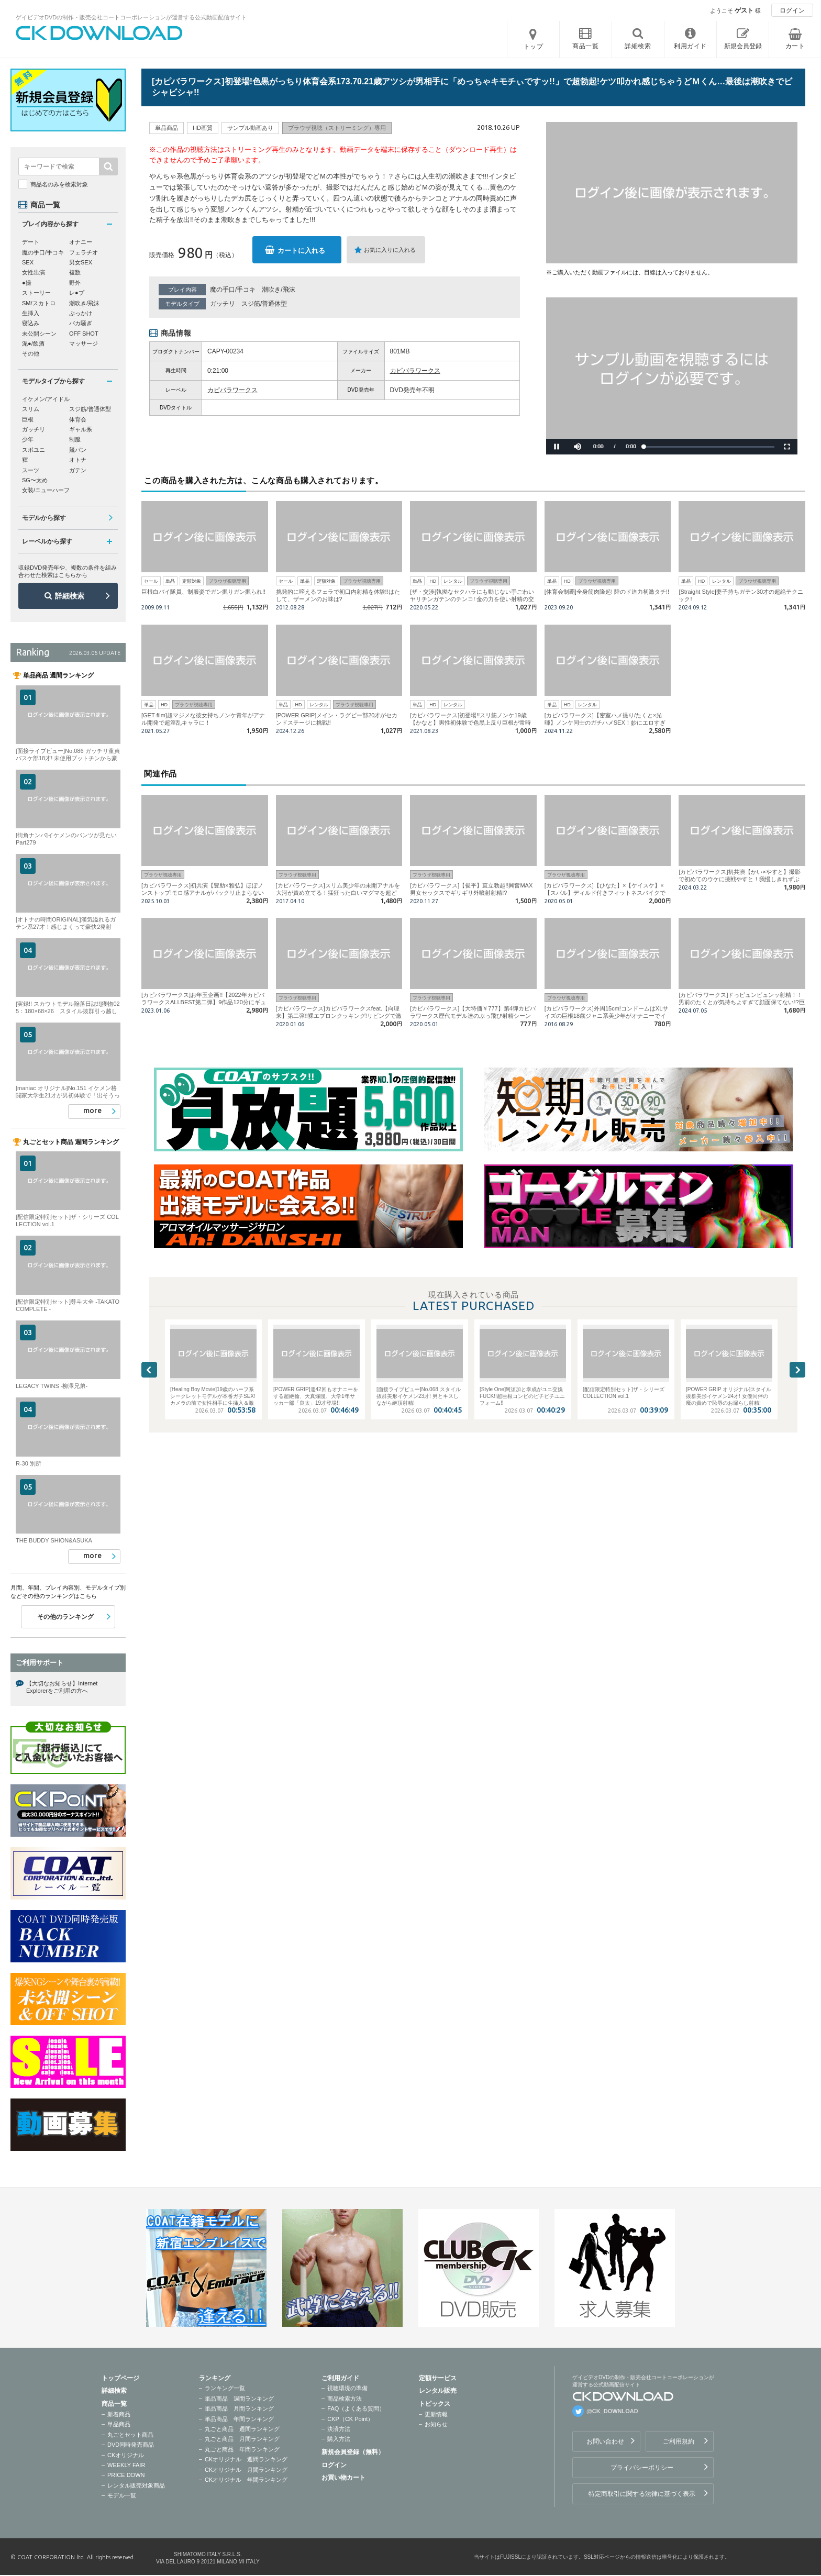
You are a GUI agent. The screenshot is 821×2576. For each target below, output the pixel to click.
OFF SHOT (83, 333)
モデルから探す (44, 517)
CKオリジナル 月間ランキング (246, 2470)
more (92, 1110)
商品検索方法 (344, 2398)
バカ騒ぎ (80, 323)
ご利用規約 (678, 2441)
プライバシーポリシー (642, 2467)
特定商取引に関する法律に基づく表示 (642, 2493)
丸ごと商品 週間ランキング (242, 2429)
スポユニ (33, 450)
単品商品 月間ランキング (239, 2408)
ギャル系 (80, 429)
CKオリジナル (125, 2455)
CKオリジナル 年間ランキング (246, 2480)
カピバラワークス (415, 370)
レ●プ (76, 293)
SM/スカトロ (39, 303)
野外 (75, 283)
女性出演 (33, 272)
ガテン (77, 470)
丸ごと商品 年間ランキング (242, 2449)
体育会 (77, 419)
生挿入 (30, 313)
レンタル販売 (438, 2390)
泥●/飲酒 (33, 343)
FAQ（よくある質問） (356, 2408)
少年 (28, 439)
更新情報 (436, 2414)
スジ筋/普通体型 (264, 303)
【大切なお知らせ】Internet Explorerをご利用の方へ (61, 1687)
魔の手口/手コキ (233, 289)
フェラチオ (83, 252)
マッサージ (83, 343)
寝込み (30, 323)
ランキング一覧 (225, 2388)
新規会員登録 (743, 46)
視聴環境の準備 (347, 2388)
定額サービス (438, 2378)
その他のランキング (65, 1616)
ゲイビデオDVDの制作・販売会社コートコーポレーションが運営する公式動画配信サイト (131, 17)
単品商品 (118, 2424)
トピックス (434, 2403)
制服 (75, 439)
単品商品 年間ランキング (239, 2419)
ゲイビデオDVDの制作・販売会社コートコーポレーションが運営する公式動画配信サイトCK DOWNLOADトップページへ (99, 33)
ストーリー (36, 293)
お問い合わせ (605, 2441)
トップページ (120, 2378)
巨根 (28, 419)
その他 (30, 353)
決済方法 (338, 2429)
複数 (75, 272)
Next (797, 1370)
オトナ (77, 460)
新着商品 (118, 2414)
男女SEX (80, 262)
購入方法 (338, 2439)
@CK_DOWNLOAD (612, 2411)
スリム (30, 409)
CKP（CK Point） (350, 2419)
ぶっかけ (80, 313)
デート (30, 242)
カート (795, 46)
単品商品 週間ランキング (239, 2398)
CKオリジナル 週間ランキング (246, 2459)
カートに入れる (301, 250)
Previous (149, 1370)
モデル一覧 (121, 2495)
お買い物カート (343, 2477)
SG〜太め (35, 480)
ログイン (792, 10)
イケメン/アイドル (46, 399)
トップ (533, 46)
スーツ (30, 470)
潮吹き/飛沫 (278, 289)
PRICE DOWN (126, 2475)
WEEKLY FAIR (126, 2465)
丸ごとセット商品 (130, 2434)
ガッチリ (222, 303)
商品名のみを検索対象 (59, 184)
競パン (77, 450)
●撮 (26, 283)
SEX (28, 262)
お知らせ (436, 2424)
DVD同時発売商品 (130, 2444)
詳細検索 (69, 596)
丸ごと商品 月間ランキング (242, 2439)
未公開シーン (39, 333)
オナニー (80, 242)
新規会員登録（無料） (352, 2452)
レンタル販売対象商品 (136, 2485)
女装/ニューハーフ (46, 490)
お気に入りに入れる (390, 250)
